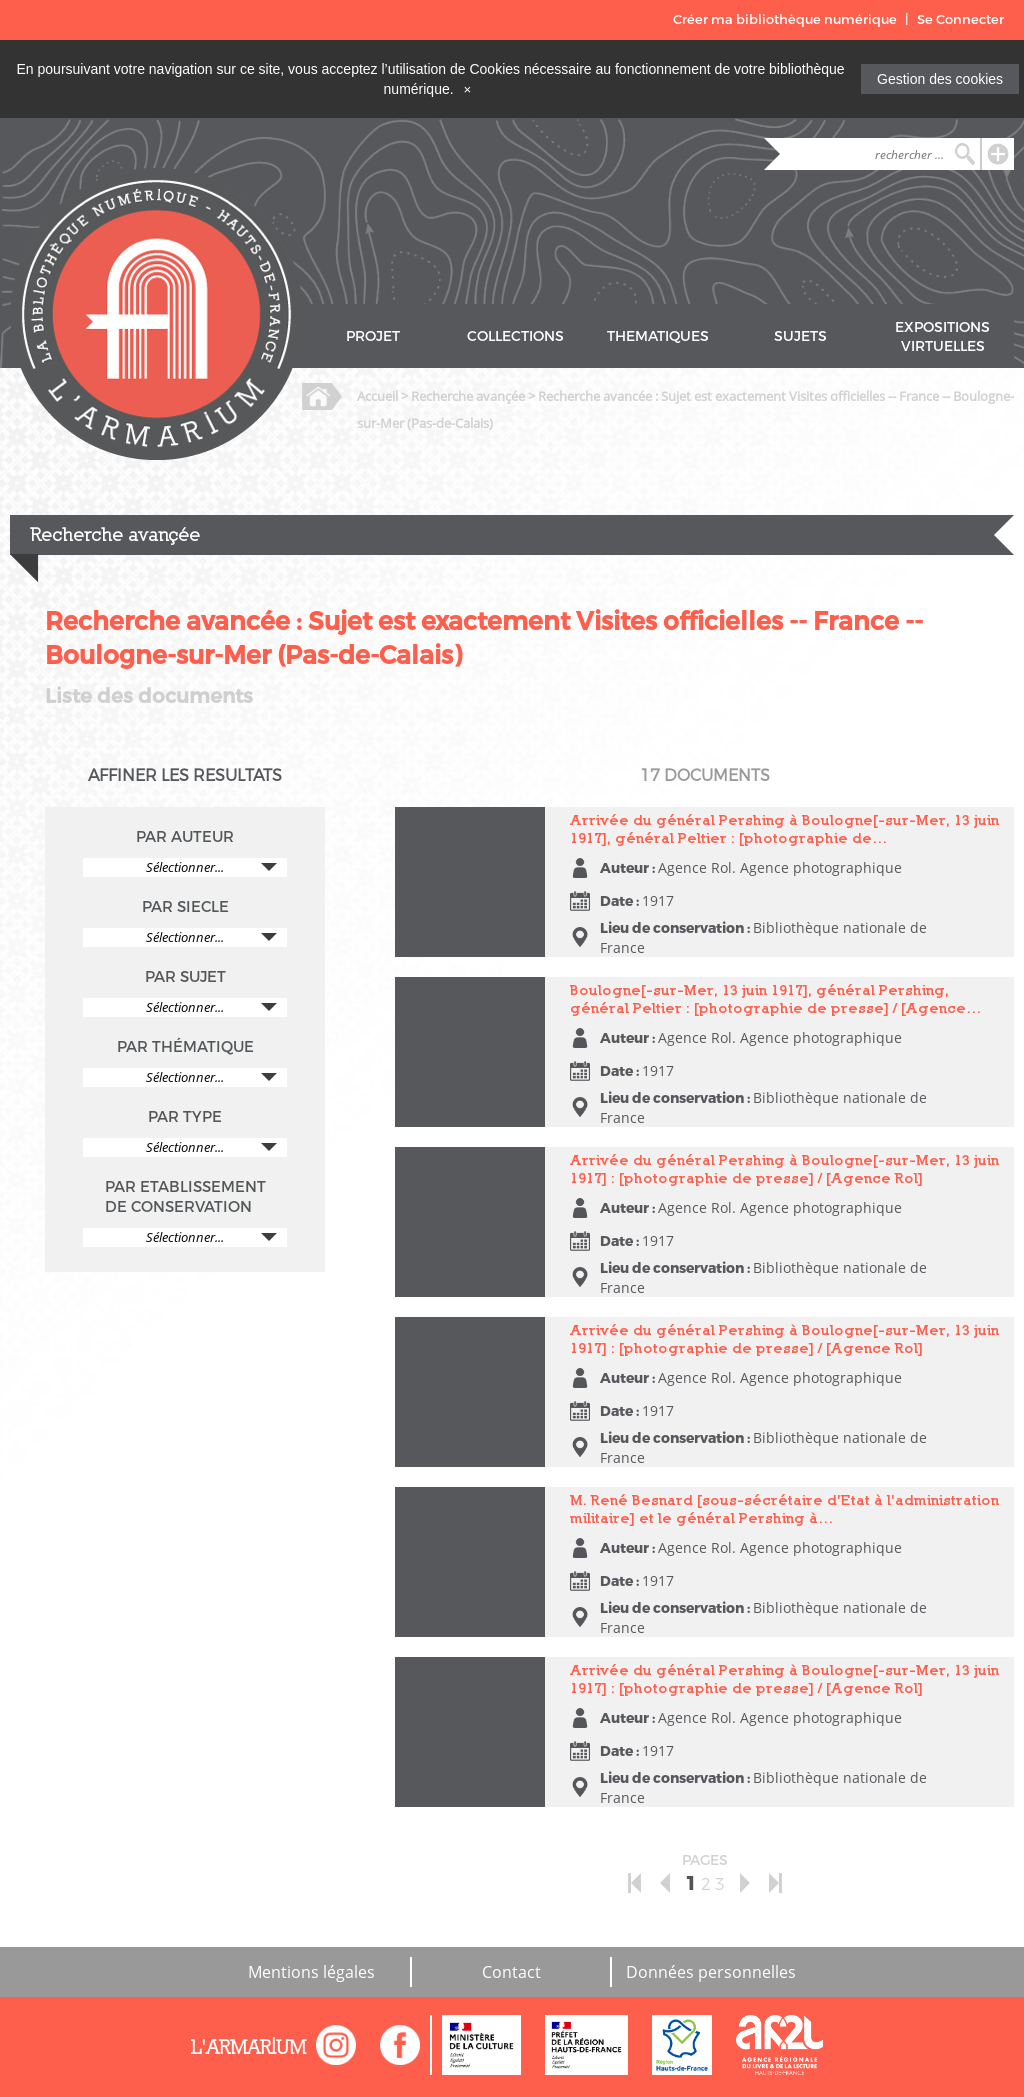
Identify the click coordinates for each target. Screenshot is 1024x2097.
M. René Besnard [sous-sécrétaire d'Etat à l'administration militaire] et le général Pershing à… (784, 1508)
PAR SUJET (185, 977)
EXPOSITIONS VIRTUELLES (942, 337)
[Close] (468, 89)
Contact (511, 1972)
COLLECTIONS (515, 336)
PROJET (373, 336)
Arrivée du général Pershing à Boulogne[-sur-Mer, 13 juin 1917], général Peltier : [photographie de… (784, 828)
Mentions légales (311, 1972)
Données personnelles (711, 1972)
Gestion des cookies (940, 79)
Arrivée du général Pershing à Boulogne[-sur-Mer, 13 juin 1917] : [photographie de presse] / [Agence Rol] (784, 1168)
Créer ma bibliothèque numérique (785, 19)
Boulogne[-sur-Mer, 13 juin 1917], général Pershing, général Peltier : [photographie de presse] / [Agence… (776, 998)
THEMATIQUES (658, 336)
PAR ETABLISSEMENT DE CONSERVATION (185, 1197)
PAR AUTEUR (185, 837)
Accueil (377, 396)
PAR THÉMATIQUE (185, 1047)
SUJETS (800, 336)
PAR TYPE (185, 1117)
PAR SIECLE (185, 907)
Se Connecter (960, 19)
